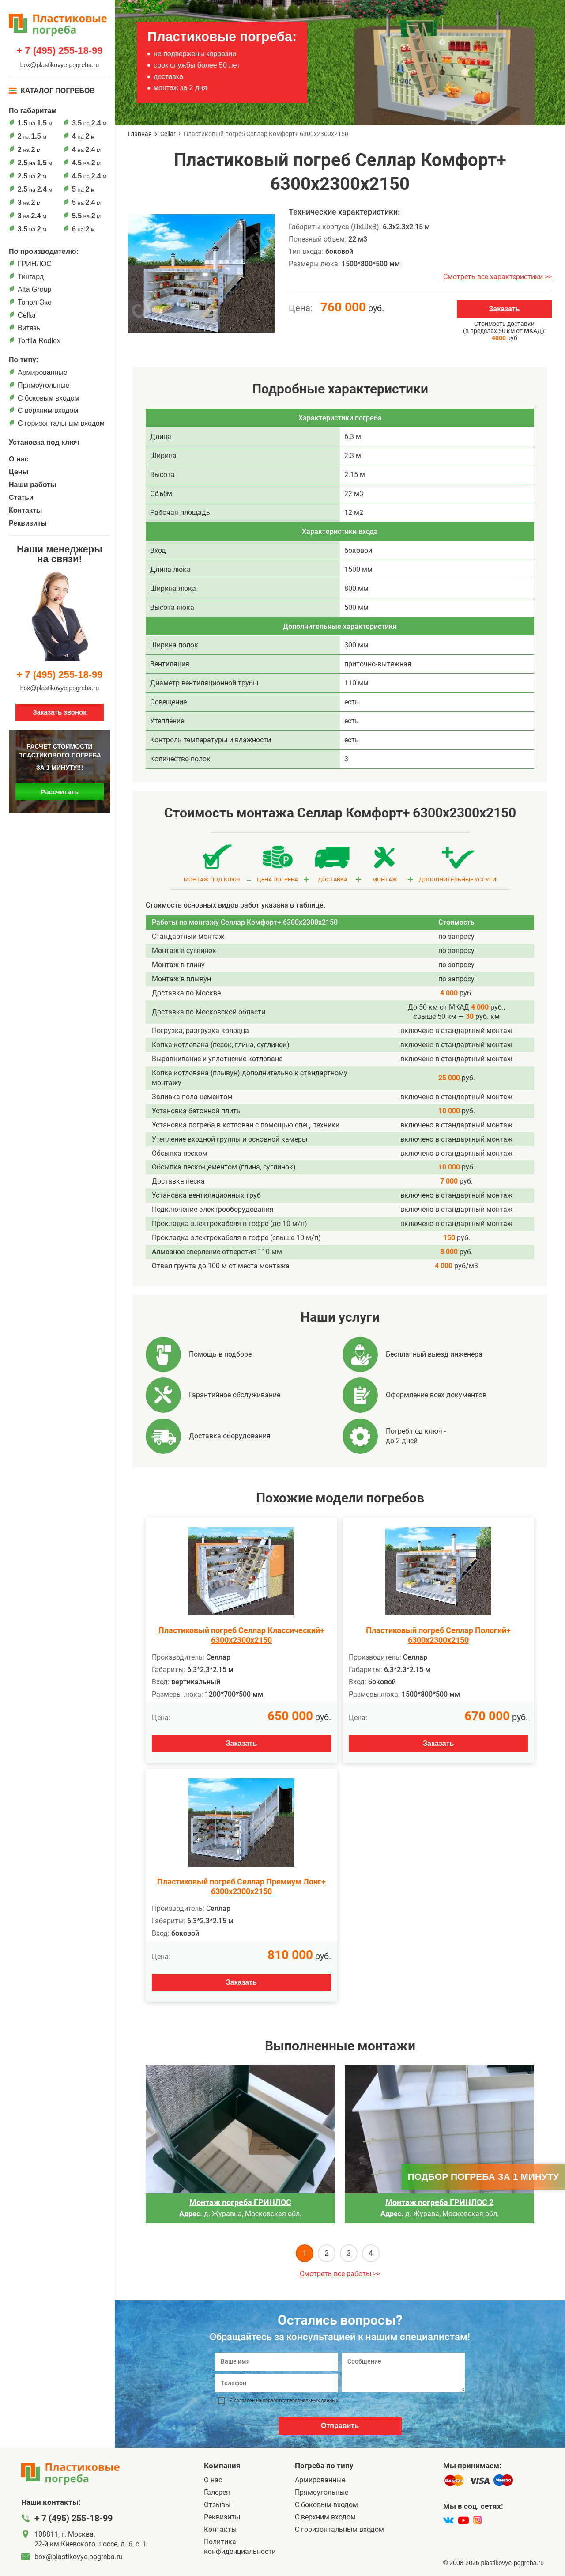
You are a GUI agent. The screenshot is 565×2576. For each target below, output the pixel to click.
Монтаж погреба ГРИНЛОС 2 (439, 2202)
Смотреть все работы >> (340, 2274)
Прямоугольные (44, 385)
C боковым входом (48, 398)
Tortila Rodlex (39, 340)
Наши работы (32, 484)
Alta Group (34, 289)
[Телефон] (276, 2383)
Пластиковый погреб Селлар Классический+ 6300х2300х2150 (241, 1635)
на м (35, 123)
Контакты (25, 510)
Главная (140, 134)
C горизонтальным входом (61, 423)
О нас (18, 459)
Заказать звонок (59, 712)
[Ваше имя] (276, 2362)
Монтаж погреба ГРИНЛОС (240, 2202)
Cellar (27, 315)
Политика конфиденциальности (240, 2547)
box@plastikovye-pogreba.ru (59, 64)
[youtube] (463, 2520)
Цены (18, 472)
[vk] (448, 2520)
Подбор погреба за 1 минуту (483, 2176)
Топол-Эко (35, 302)
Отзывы (217, 2504)
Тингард (31, 276)
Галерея (217, 2492)
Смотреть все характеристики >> (497, 276)
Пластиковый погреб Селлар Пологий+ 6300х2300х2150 (438, 1635)
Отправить (340, 2425)
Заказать (504, 309)
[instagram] (477, 2520)
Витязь (29, 328)
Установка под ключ (44, 442)
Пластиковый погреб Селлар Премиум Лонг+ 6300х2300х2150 (241, 1886)
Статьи (21, 497)
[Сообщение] (403, 2372)
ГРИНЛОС (35, 264)
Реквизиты (28, 523)
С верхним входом (48, 410)
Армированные (43, 372)
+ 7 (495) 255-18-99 (59, 51)
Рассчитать (60, 791)
